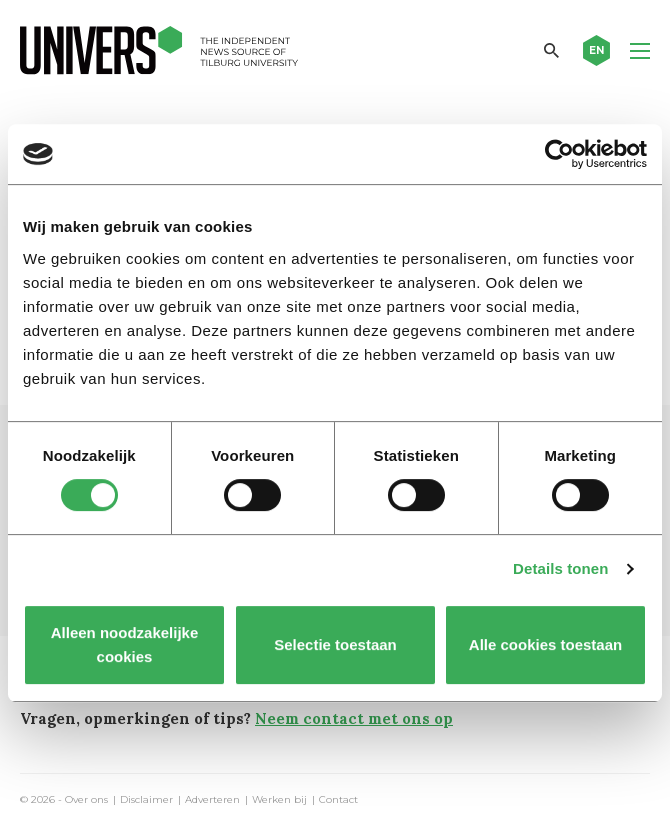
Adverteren (212, 800)
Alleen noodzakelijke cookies (125, 644)
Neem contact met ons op (354, 718)
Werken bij (279, 800)
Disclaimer (146, 800)
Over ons (86, 800)
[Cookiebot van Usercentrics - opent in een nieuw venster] (559, 154)
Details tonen (560, 568)
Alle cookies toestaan (545, 644)
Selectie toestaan (335, 644)
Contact (338, 800)
